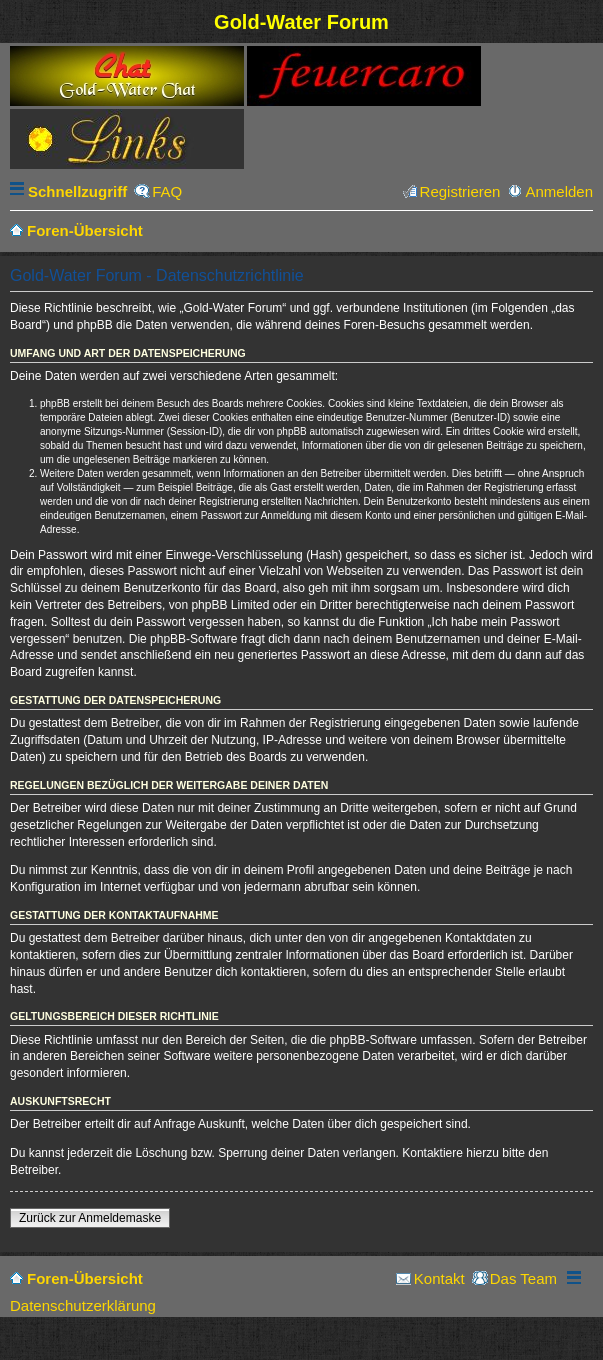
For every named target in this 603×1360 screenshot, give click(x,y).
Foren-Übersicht (85, 1278)
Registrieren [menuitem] (460, 191)
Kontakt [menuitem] (439, 1278)
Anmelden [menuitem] (559, 191)
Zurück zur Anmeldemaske (90, 1218)
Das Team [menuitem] (523, 1278)
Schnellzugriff (77, 191)
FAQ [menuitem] (167, 191)
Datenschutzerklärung (83, 1305)
